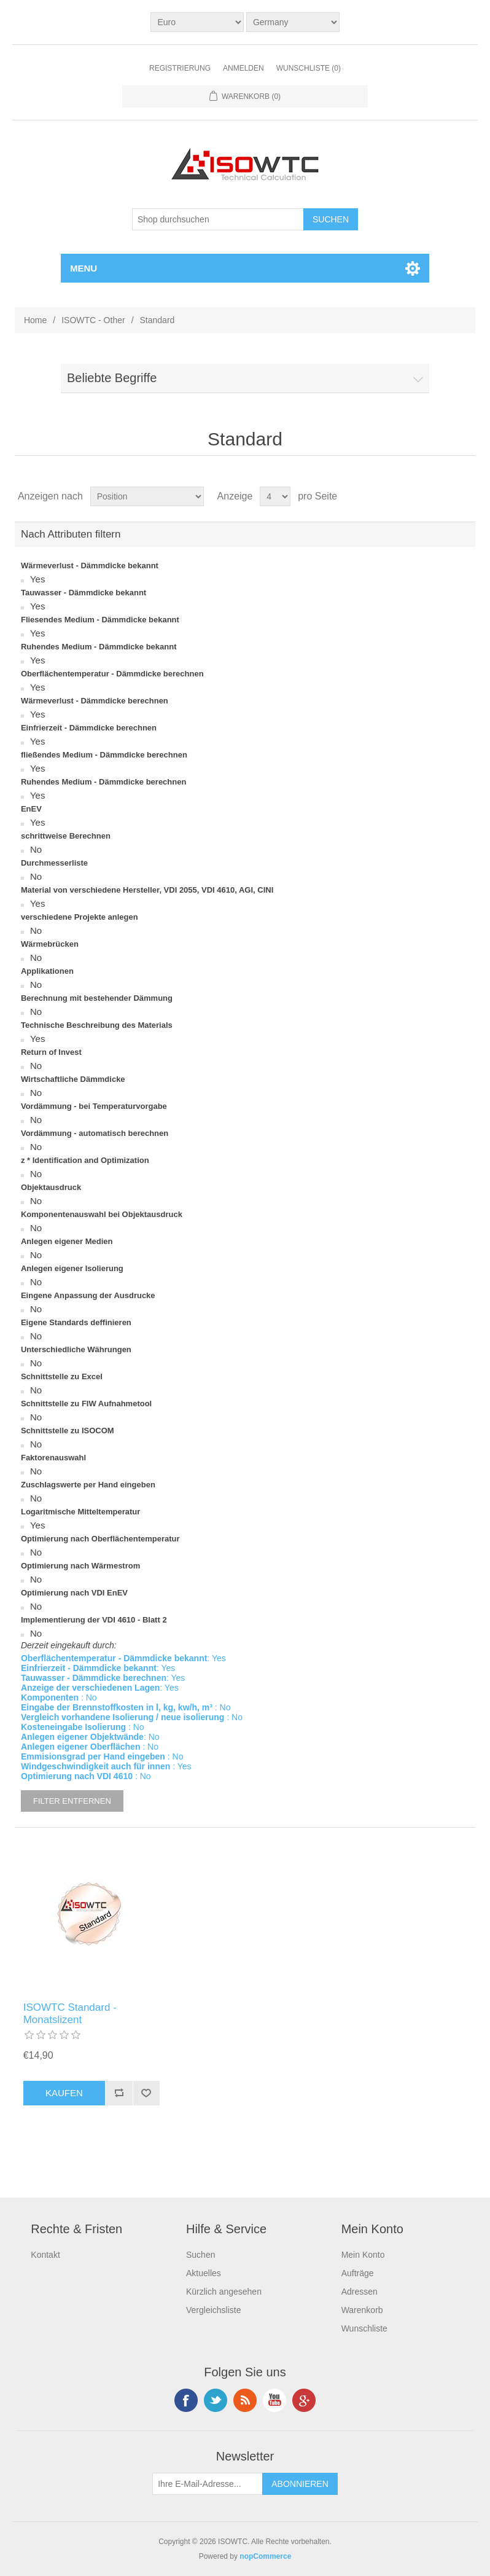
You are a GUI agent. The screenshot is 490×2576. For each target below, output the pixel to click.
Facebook (186, 2400)
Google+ (304, 2400)
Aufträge (357, 2273)
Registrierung (180, 68)
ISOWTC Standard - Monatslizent (70, 2014)
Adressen (359, 2291)
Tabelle (442, 496)
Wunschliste (364, 2328)
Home (35, 320)
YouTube (274, 2400)
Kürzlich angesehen (224, 2291)
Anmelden (243, 68)
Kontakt (45, 2255)
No (36, 849)
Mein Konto (363, 2255)
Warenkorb (362, 2310)
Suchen (200, 2255)
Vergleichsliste (213, 2310)
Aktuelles (203, 2273)
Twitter (215, 2400)
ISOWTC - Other (93, 320)
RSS (245, 2400)
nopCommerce (265, 2556)
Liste (464, 496)
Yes (37, 579)
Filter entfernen (72, 1801)
